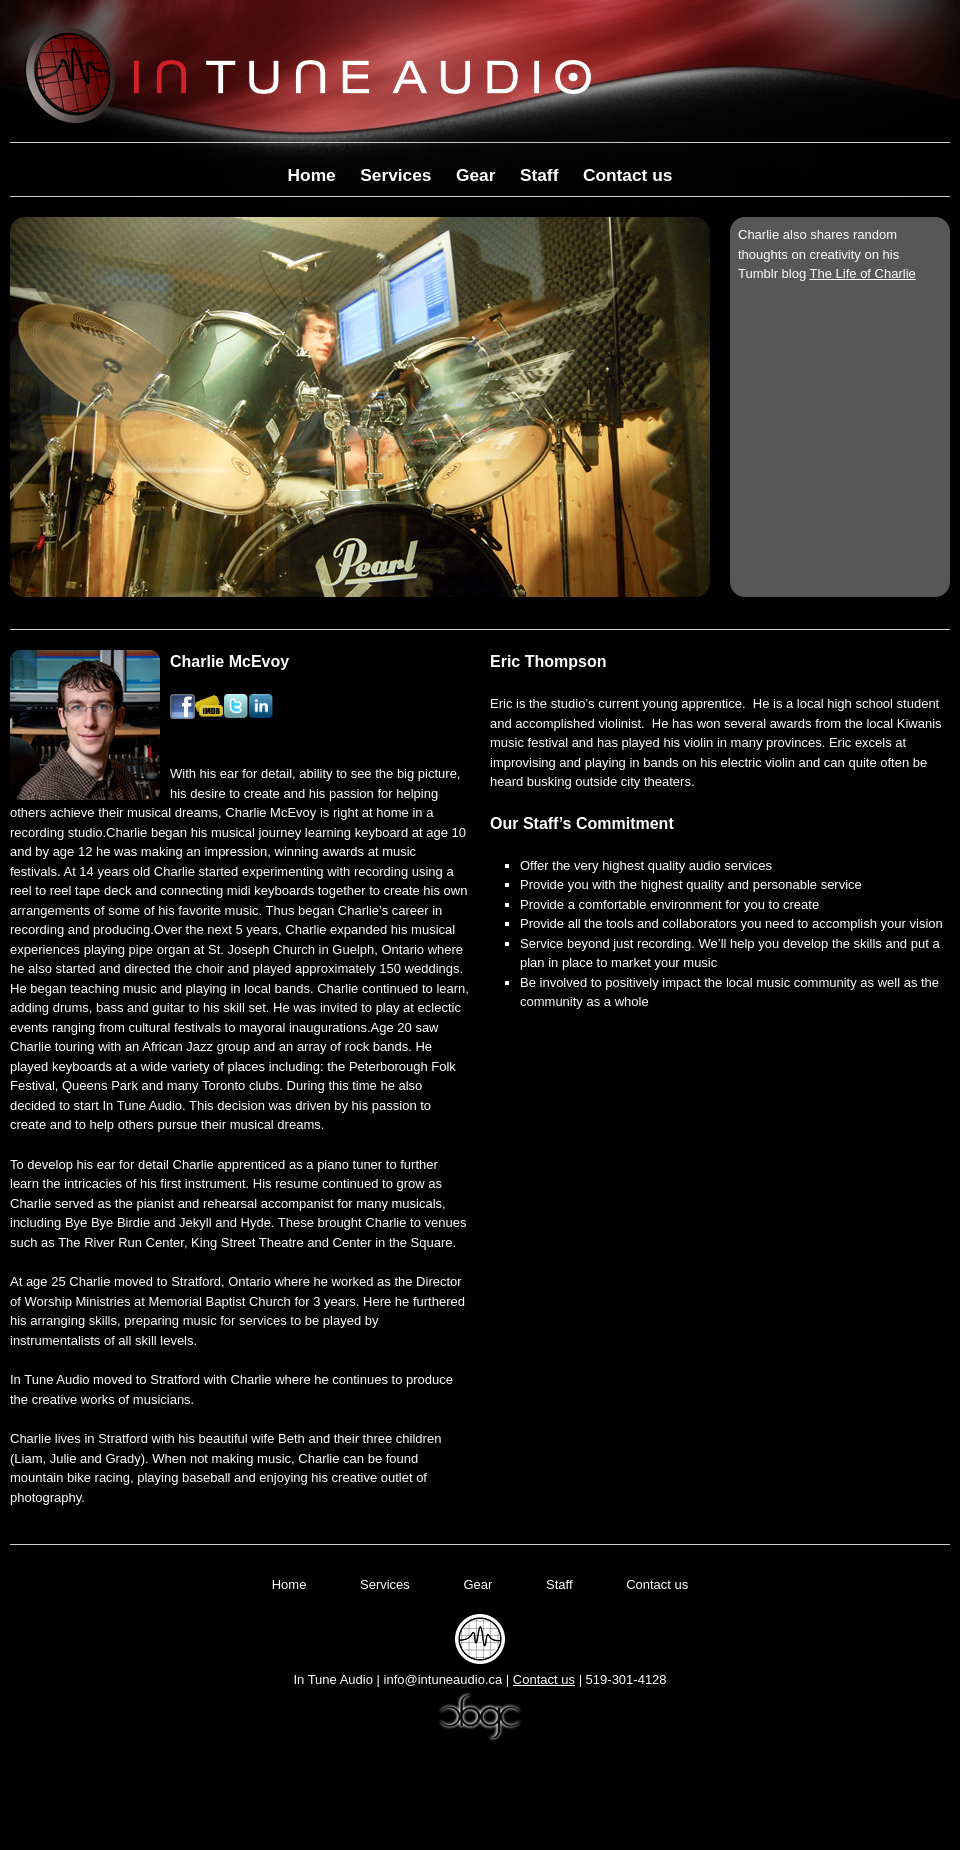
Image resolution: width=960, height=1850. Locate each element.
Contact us (628, 175)
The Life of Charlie (863, 273)
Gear (476, 175)
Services (395, 175)
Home (312, 175)
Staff (539, 175)
